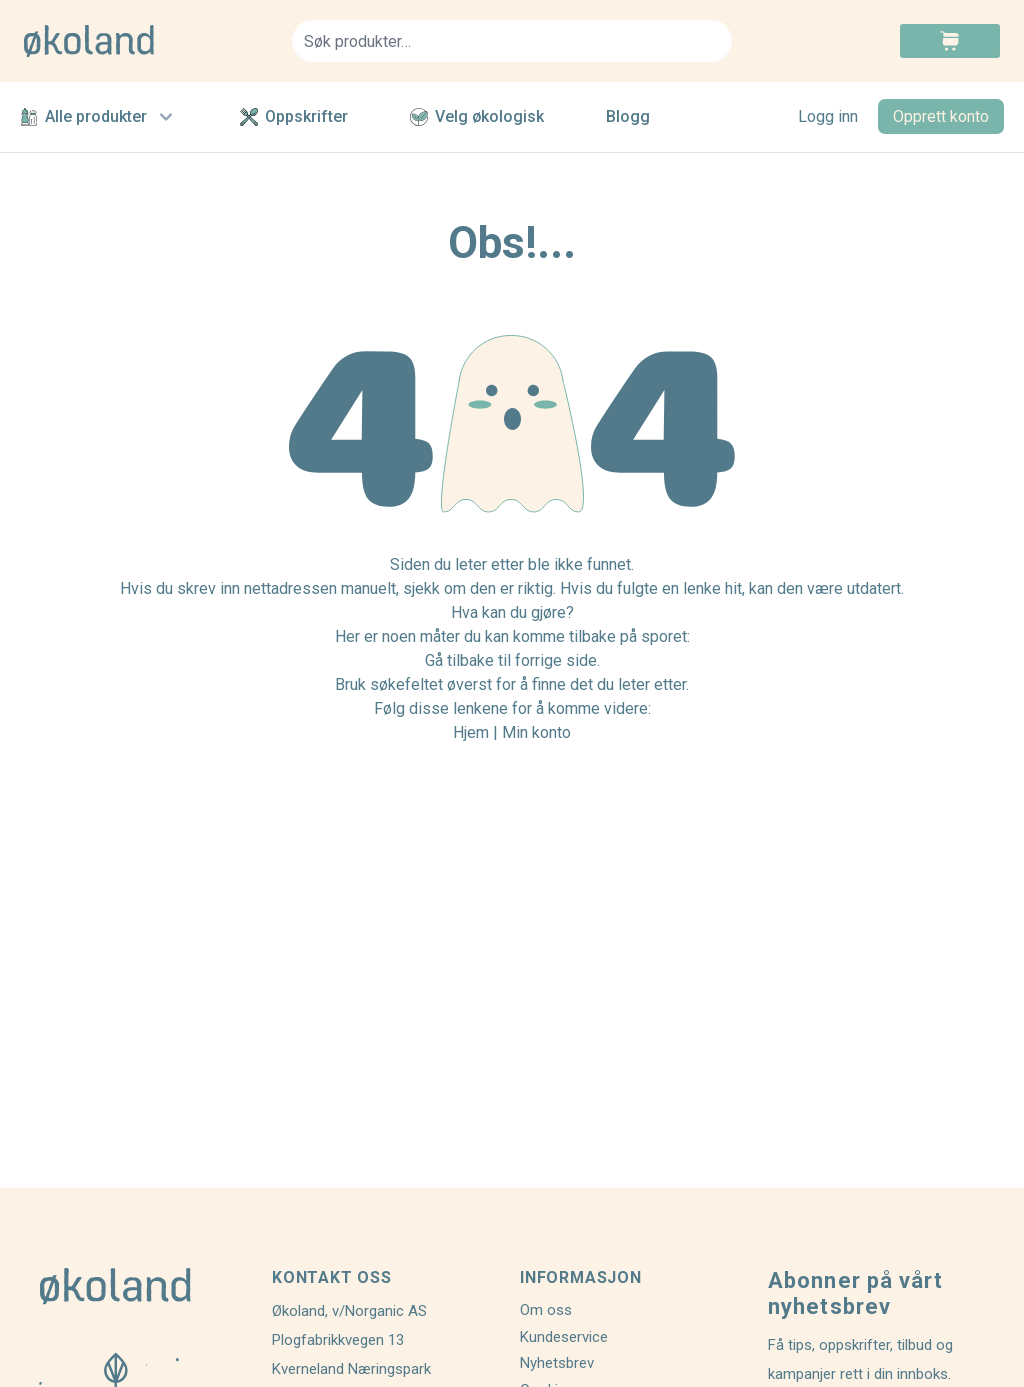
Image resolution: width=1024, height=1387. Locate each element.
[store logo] (146, 41)
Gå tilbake (459, 660)
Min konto (536, 732)
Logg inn (828, 116)
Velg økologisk (477, 116)
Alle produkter (99, 117)
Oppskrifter (294, 116)
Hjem (471, 732)
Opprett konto (941, 116)
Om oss (546, 1310)
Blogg (628, 116)
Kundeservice (564, 1337)
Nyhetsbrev (557, 1363)
